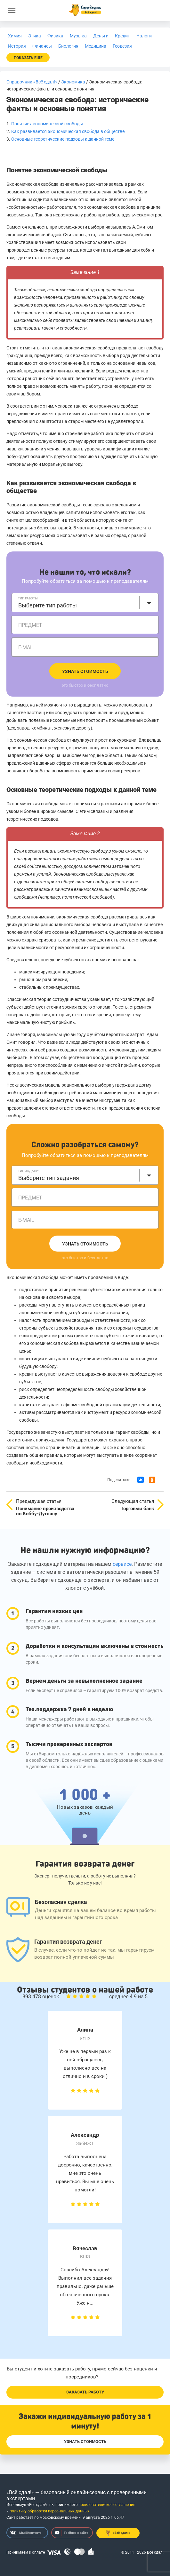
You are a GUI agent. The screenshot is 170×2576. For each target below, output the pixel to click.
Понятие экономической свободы (47, 123)
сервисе (122, 1564)
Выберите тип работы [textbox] (47, 605)
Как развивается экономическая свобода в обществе (68, 131)
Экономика (73, 81)
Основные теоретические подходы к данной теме (62, 139)
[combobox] (85, 602)
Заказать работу (85, 2392)
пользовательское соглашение (106, 2504)
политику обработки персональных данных (49, 2511)
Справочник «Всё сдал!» (31, 81)
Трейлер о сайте (71, 2533)
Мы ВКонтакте (25, 2533)
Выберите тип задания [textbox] (48, 1178)
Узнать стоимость (85, 671)
